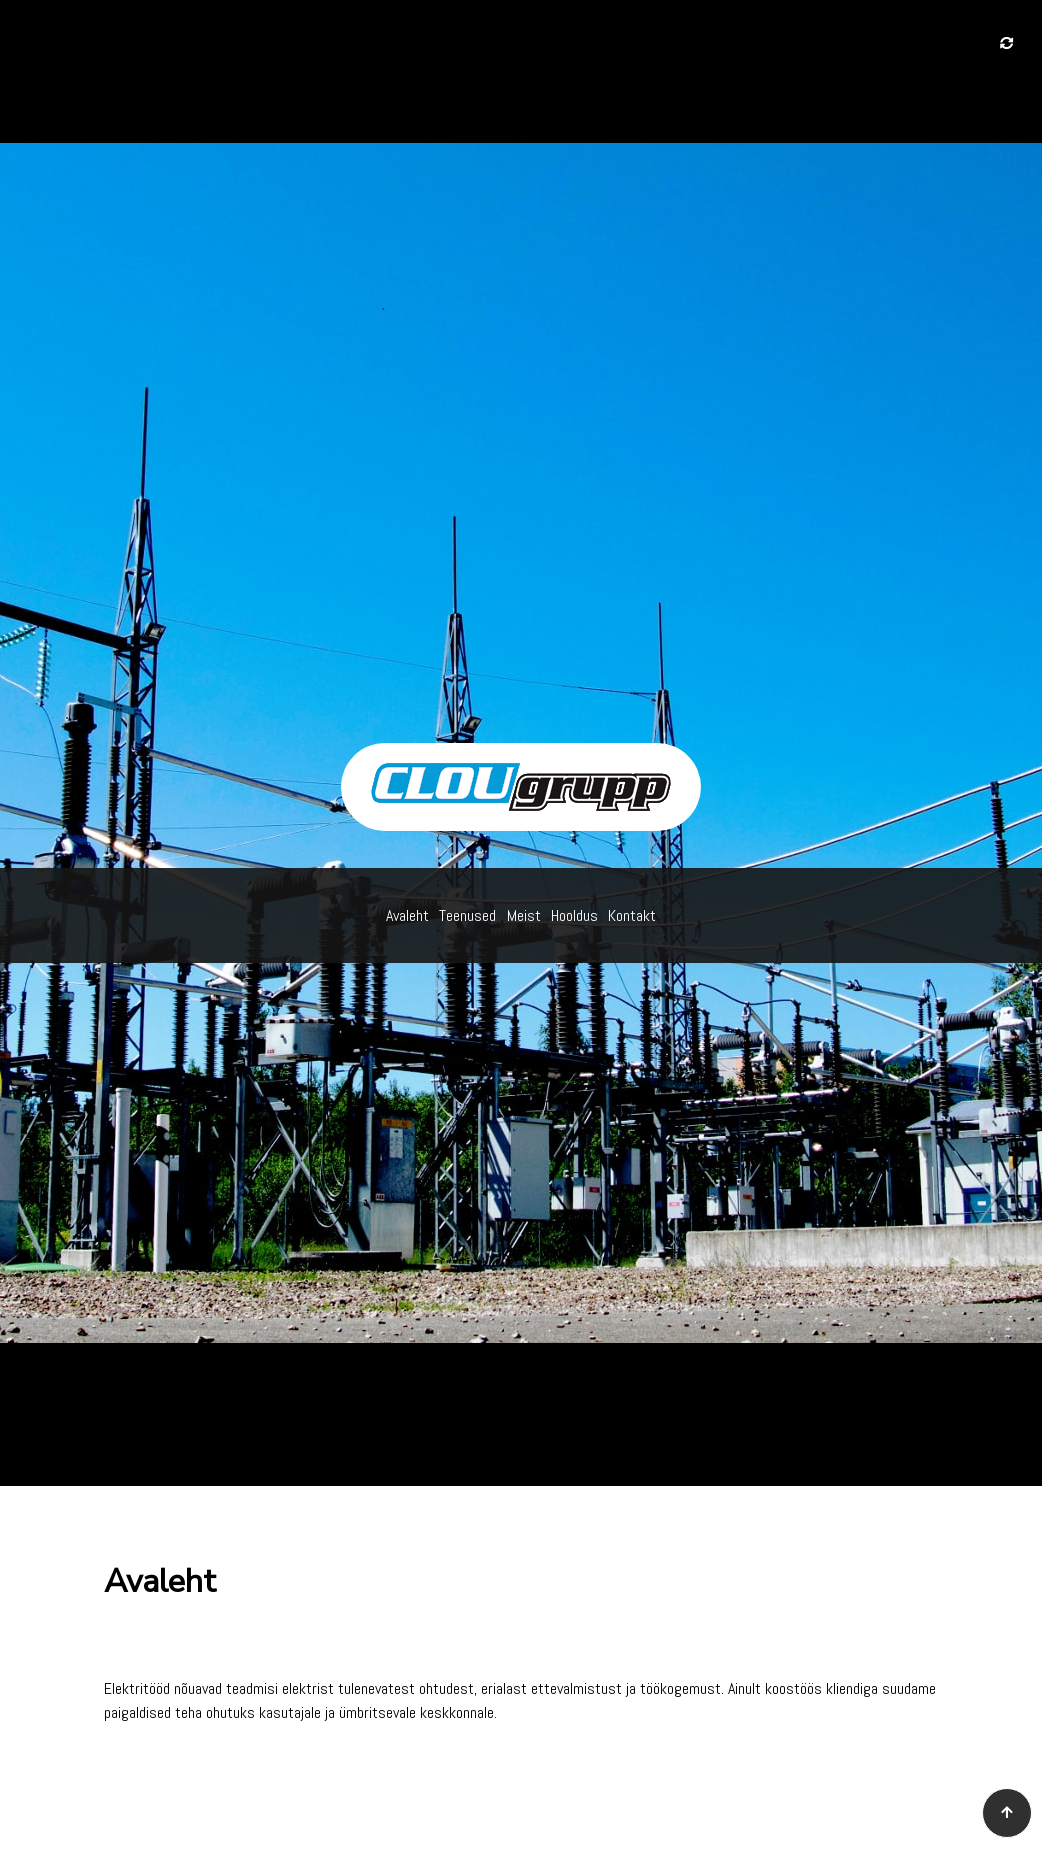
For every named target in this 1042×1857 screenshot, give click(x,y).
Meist (524, 915)
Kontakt (632, 915)
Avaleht (407, 915)
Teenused (467, 915)
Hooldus (574, 915)
